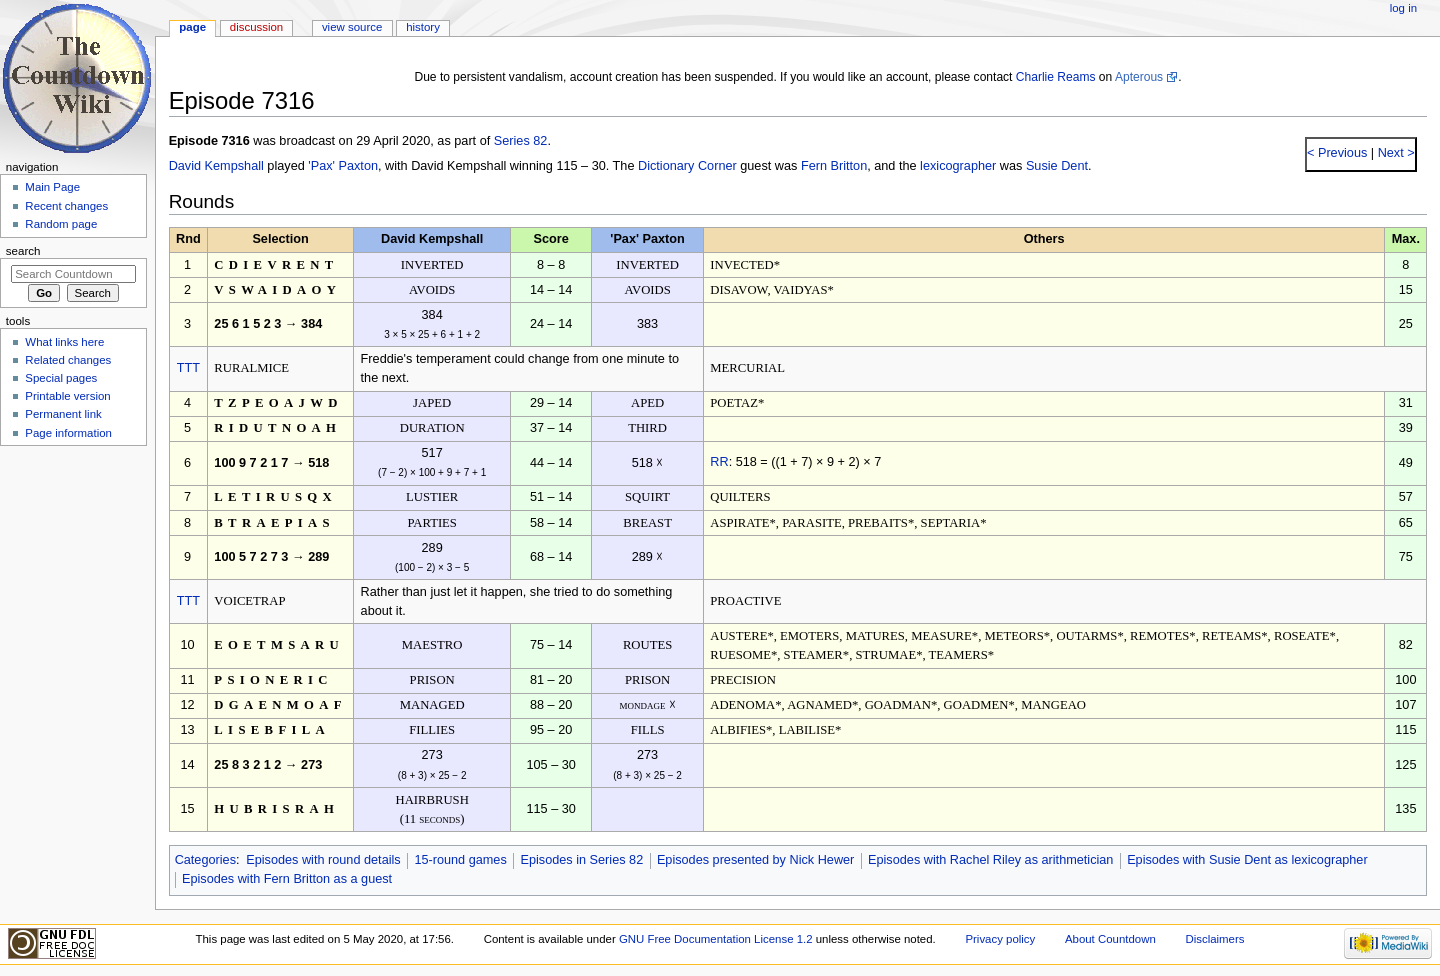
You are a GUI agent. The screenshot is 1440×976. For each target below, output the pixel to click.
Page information (68, 433)
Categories (205, 860)
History (423, 27)
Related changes (68, 360)
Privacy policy (1000, 939)
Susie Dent (1057, 166)
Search (23, 251)
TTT (188, 368)
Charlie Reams (1056, 77)
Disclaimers (1214, 939)
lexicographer (958, 166)
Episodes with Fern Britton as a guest (287, 879)
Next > (1394, 153)
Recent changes (66, 206)
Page (192, 27)
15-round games (460, 860)
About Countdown (1110, 939)
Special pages (61, 378)
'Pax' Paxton (343, 166)
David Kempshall (216, 166)
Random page (61, 224)
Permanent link (63, 414)
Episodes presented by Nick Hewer (755, 860)
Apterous (1139, 77)
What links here (64, 342)
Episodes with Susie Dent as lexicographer (1247, 860)
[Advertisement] (73, 603)
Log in (1403, 8)
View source (352, 27)
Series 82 (521, 141)
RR (719, 462)
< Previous (1337, 153)
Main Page (52, 187)
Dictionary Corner (687, 166)
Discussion (256, 27)
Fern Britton (834, 166)
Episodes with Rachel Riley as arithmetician (990, 860)
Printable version (67, 396)
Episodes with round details (323, 860)
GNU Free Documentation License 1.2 (716, 939)
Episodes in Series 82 (581, 860)
